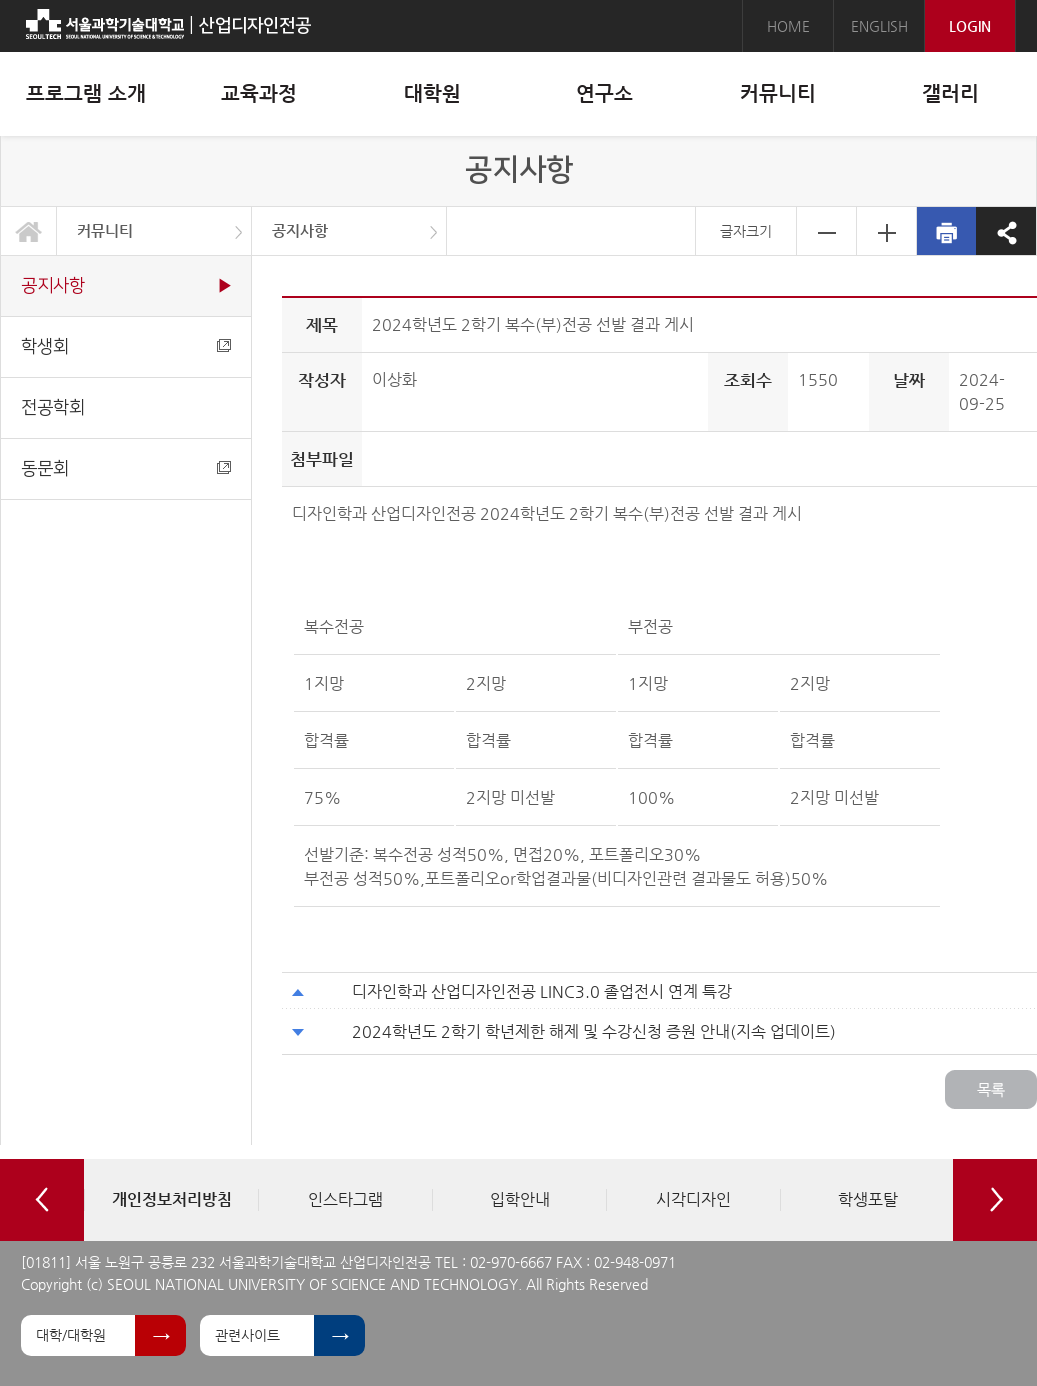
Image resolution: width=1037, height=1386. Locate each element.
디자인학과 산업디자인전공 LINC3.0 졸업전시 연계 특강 (542, 991)
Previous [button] (42, 1200)
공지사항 (300, 230)
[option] (171, 1200)
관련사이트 (247, 1335)
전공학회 (53, 407)
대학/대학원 (71, 1335)
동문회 (126, 468)
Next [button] (995, 1200)
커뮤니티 (105, 230)
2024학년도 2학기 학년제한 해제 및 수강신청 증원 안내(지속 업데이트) (594, 1031)
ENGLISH (879, 26)
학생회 (126, 346)
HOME (788, 26)
